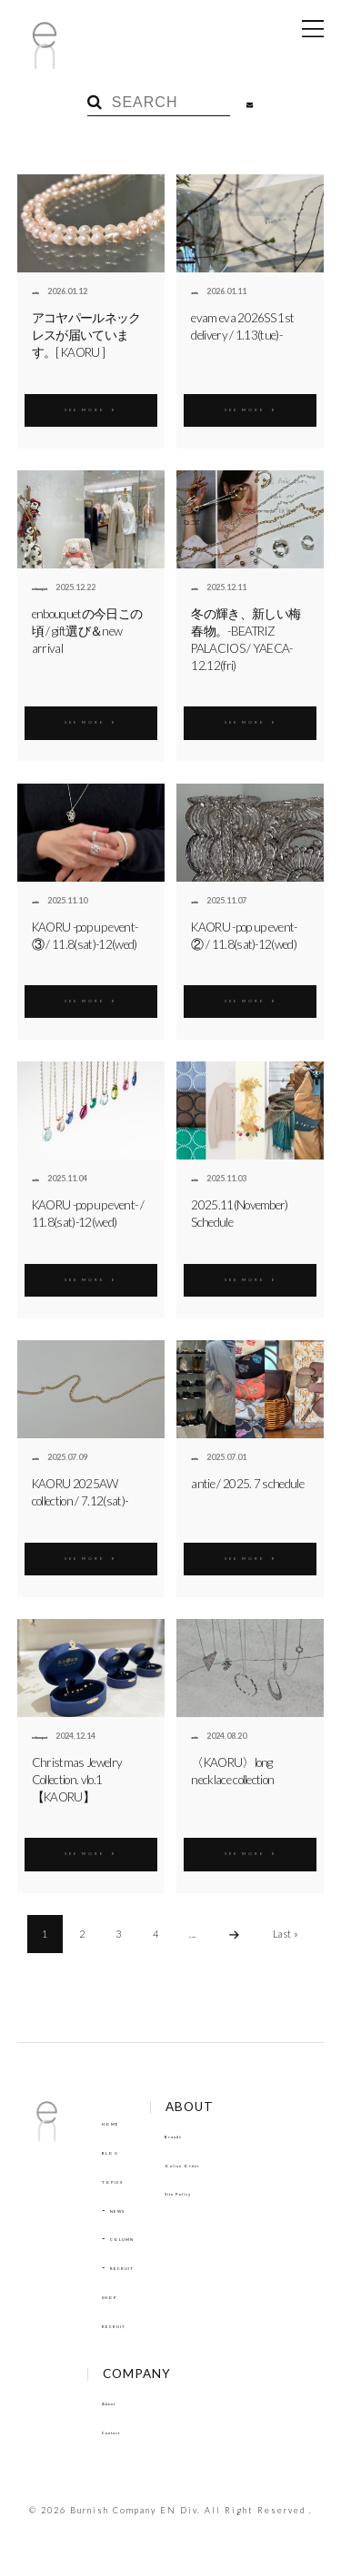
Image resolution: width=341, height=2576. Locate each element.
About (117, 2401)
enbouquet (53, 587)
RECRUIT (132, 2266)
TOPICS (119, 2180)
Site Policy (212, 2191)
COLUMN (132, 2237)
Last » (286, 1933)
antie (42, 291)
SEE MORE (91, 406)
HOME (118, 2122)
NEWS (125, 2209)
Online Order (219, 2163)
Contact (120, 2430)
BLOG (115, 2151)
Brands (204, 2134)
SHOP (115, 2295)
